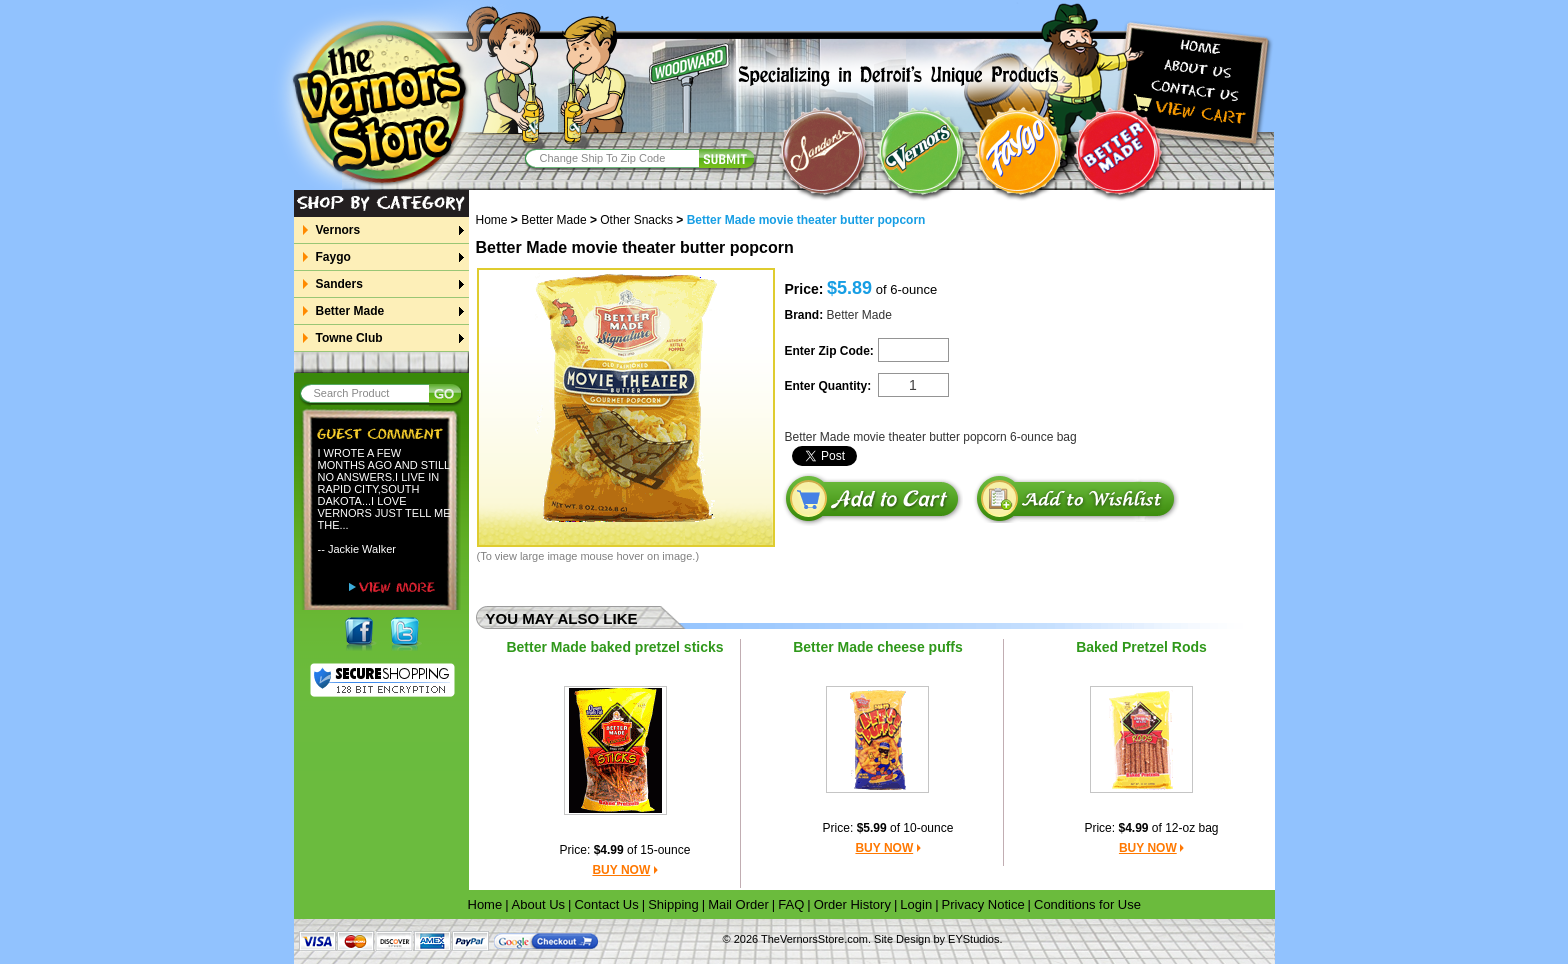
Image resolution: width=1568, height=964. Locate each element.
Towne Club (349, 338)
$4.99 (609, 850)
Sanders (339, 284)
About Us (538, 904)
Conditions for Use (1087, 904)
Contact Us (606, 904)
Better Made (350, 311)
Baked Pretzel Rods (1141, 647)
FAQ (791, 904)
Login (916, 904)
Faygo (333, 257)
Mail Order (738, 904)
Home (499, 220)
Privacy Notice (983, 904)
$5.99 (872, 828)
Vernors (338, 230)
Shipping (673, 904)
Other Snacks (636, 220)
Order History (852, 904)
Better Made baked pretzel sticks (614, 647)
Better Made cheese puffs (878, 647)
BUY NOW (621, 870)
